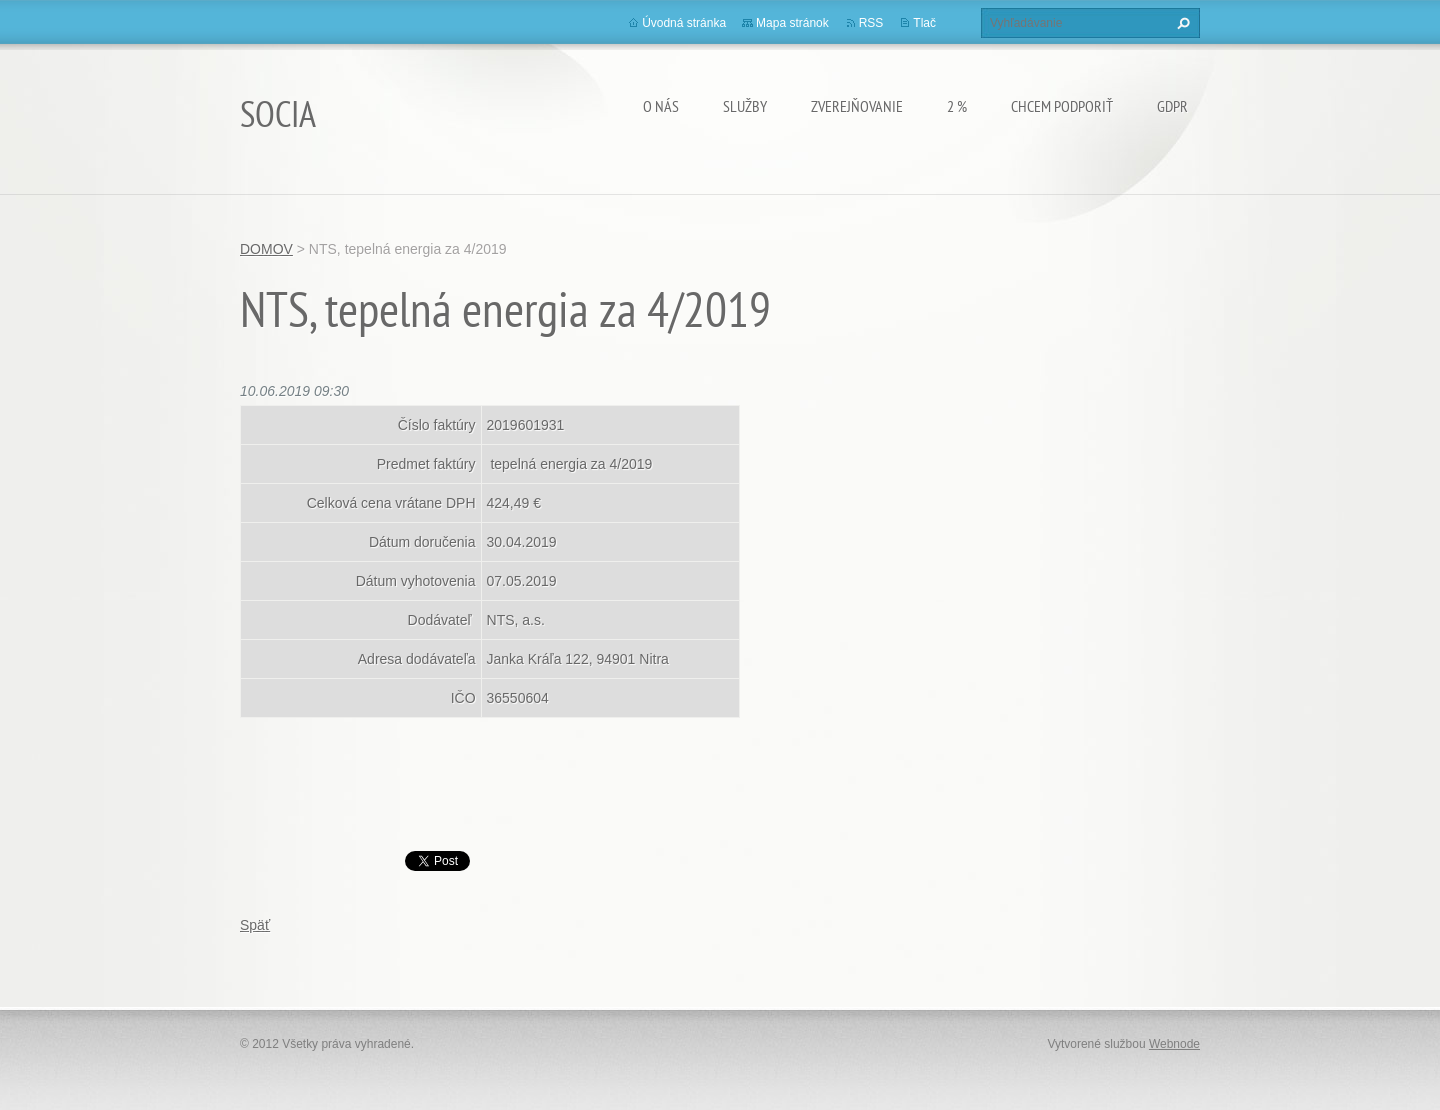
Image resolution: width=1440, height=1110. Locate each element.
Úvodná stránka (684, 23)
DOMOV (266, 249)
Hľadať (1181, 23)
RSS (871, 23)
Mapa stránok (792, 23)
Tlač (924, 23)
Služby (745, 106)
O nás (661, 106)
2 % (957, 106)
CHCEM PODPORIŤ (1062, 106)
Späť (255, 925)
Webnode (1174, 1044)
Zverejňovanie (857, 106)
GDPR (1172, 106)
